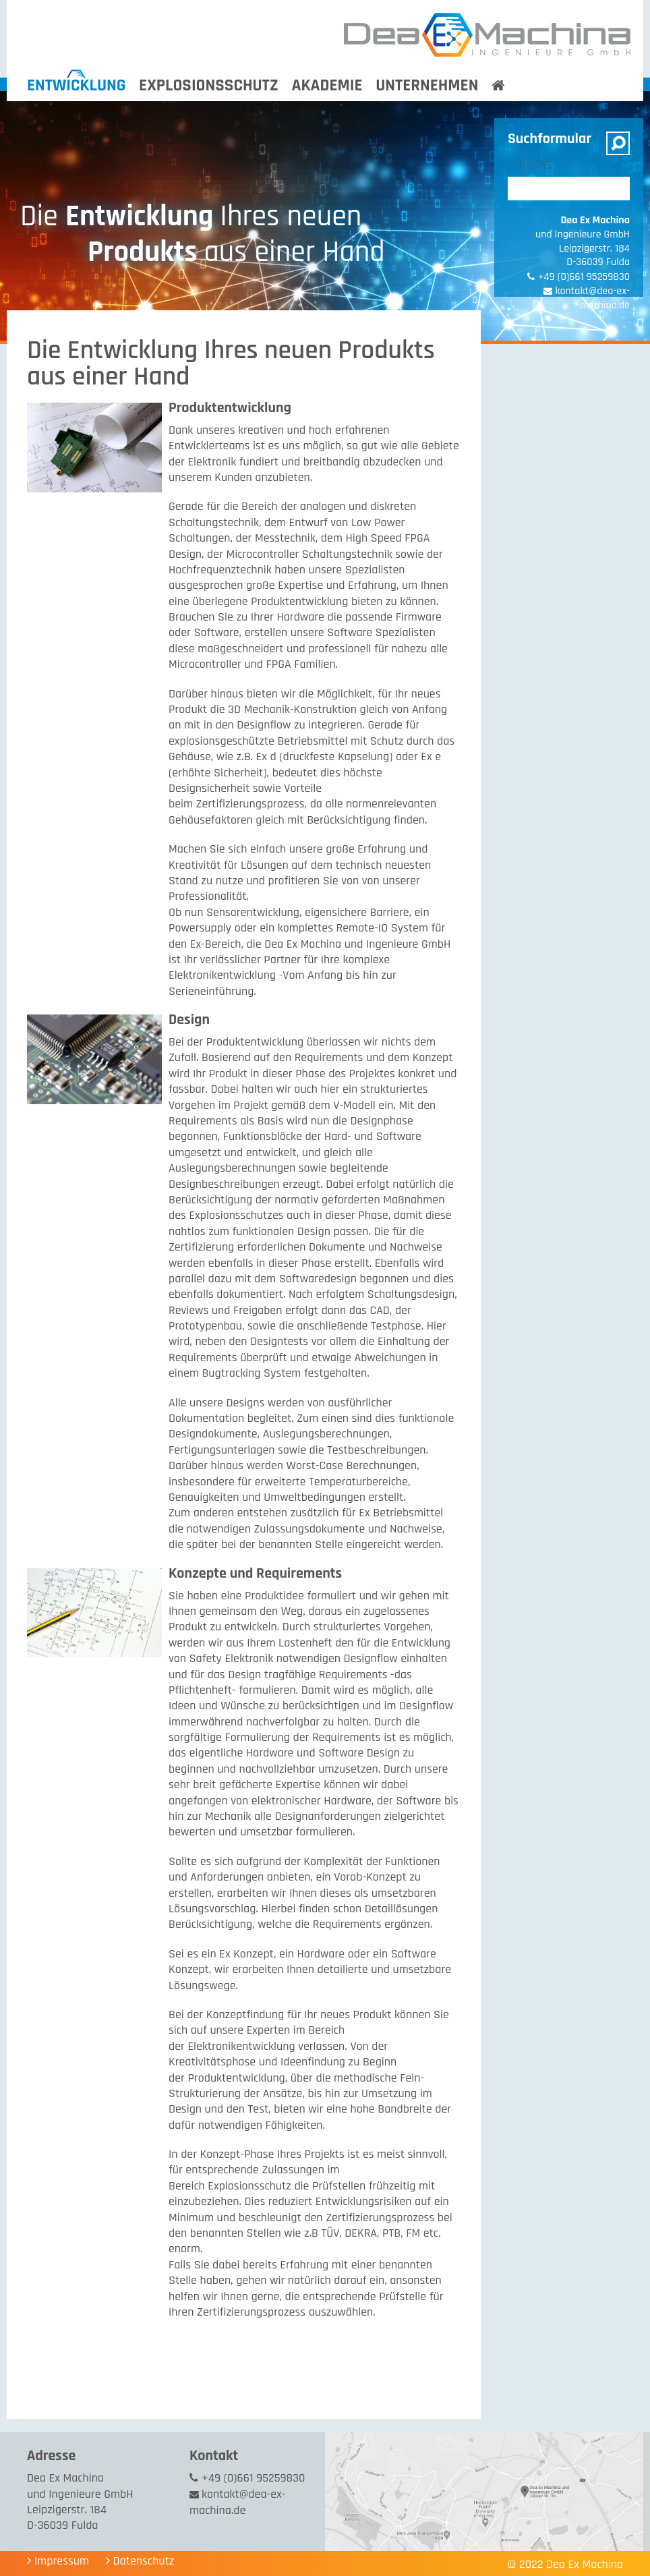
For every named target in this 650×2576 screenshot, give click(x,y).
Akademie (326, 85)
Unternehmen (427, 85)
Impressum (61, 2561)
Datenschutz (144, 2561)
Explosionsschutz (208, 85)
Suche (532, 164)
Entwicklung (76, 85)
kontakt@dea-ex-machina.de (237, 2502)
